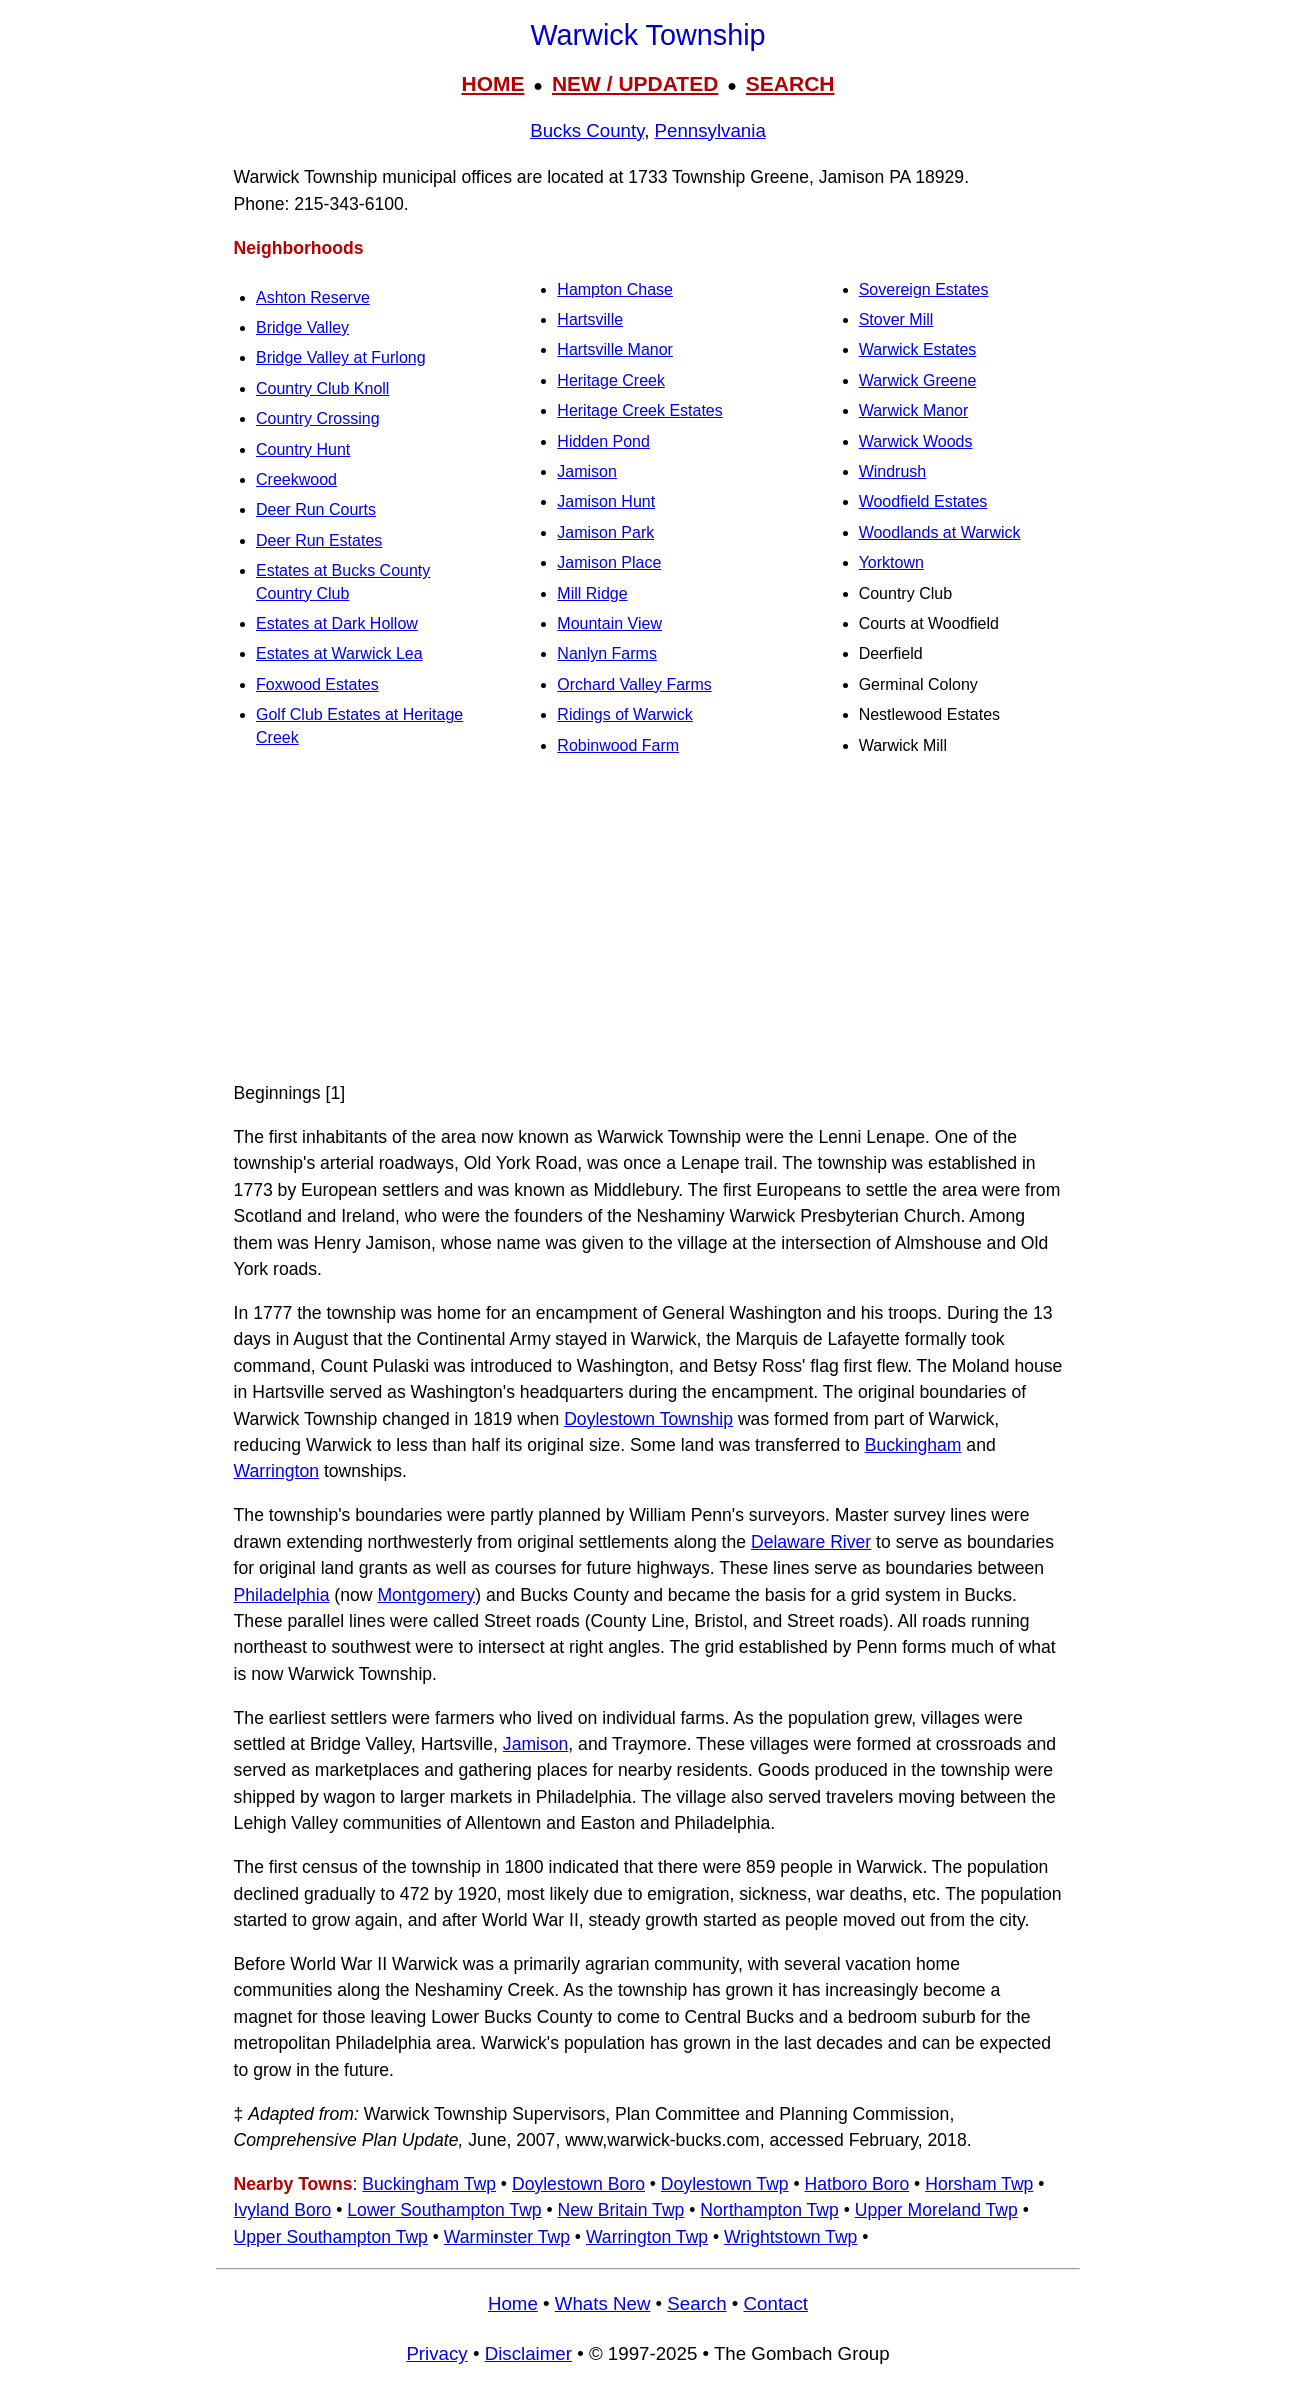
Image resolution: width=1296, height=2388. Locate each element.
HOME (492, 83)
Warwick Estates (918, 349)
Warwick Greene (918, 380)
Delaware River (811, 1542)
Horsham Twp (979, 2184)
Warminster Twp (507, 2237)
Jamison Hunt (606, 501)
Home (513, 2303)
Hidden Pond (603, 441)
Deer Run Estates (319, 540)
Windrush (893, 471)
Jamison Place (609, 562)
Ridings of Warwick (624, 714)
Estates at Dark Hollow (337, 623)
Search (696, 2303)
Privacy (436, 2353)
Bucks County (587, 130)
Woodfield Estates (923, 501)
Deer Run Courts (316, 509)
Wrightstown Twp (790, 2237)
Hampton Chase (615, 289)
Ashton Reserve (313, 297)
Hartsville (590, 319)
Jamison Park (605, 532)
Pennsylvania (710, 130)
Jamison (587, 471)
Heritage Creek (611, 380)
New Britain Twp (621, 2210)
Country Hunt (303, 449)
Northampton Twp (769, 2210)
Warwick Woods (916, 441)
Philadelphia (282, 1595)
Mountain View (609, 623)
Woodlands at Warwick (940, 532)
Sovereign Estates (924, 289)
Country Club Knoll (322, 388)
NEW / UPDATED (635, 83)
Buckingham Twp (429, 2184)
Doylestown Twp (725, 2184)
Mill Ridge (592, 593)
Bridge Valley (302, 327)
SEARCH (790, 83)
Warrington (276, 1471)
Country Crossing (318, 418)
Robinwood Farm (618, 745)
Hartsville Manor (615, 349)
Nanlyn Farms (607, 653)
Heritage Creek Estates (639, 410)
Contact (776, 2303)
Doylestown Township (648, 1419)
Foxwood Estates (317, 684)
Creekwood (296, 479)
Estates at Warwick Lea (339, 653)
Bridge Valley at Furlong (341, 357)
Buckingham (913, 1445)
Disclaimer (528, 2353)
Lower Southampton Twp (444, 2210)
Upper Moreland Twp (936, 2210)
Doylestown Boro (578, 2184)
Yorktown (891, 562)
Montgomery (426, 1595)
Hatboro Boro (857, 2184)
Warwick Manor (914, 410)
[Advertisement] (648, 923)
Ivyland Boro (283, 2210)
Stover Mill (896, 319)
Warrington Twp (647, 2237)
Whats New (603, 2303)
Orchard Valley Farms (634, 684)
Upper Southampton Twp (331, 2237)
